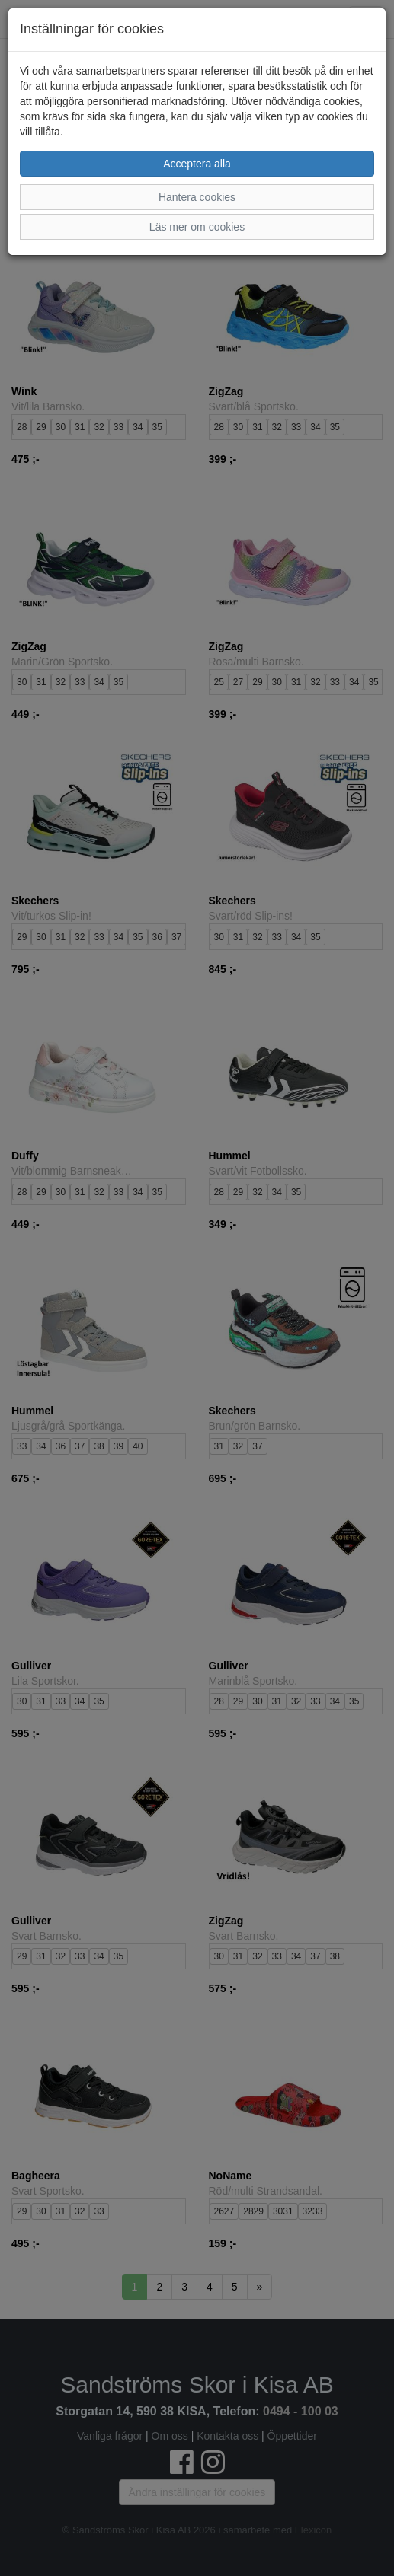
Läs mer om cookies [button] (197, 227)
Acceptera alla (197, 164)
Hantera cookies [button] (197, 197)
